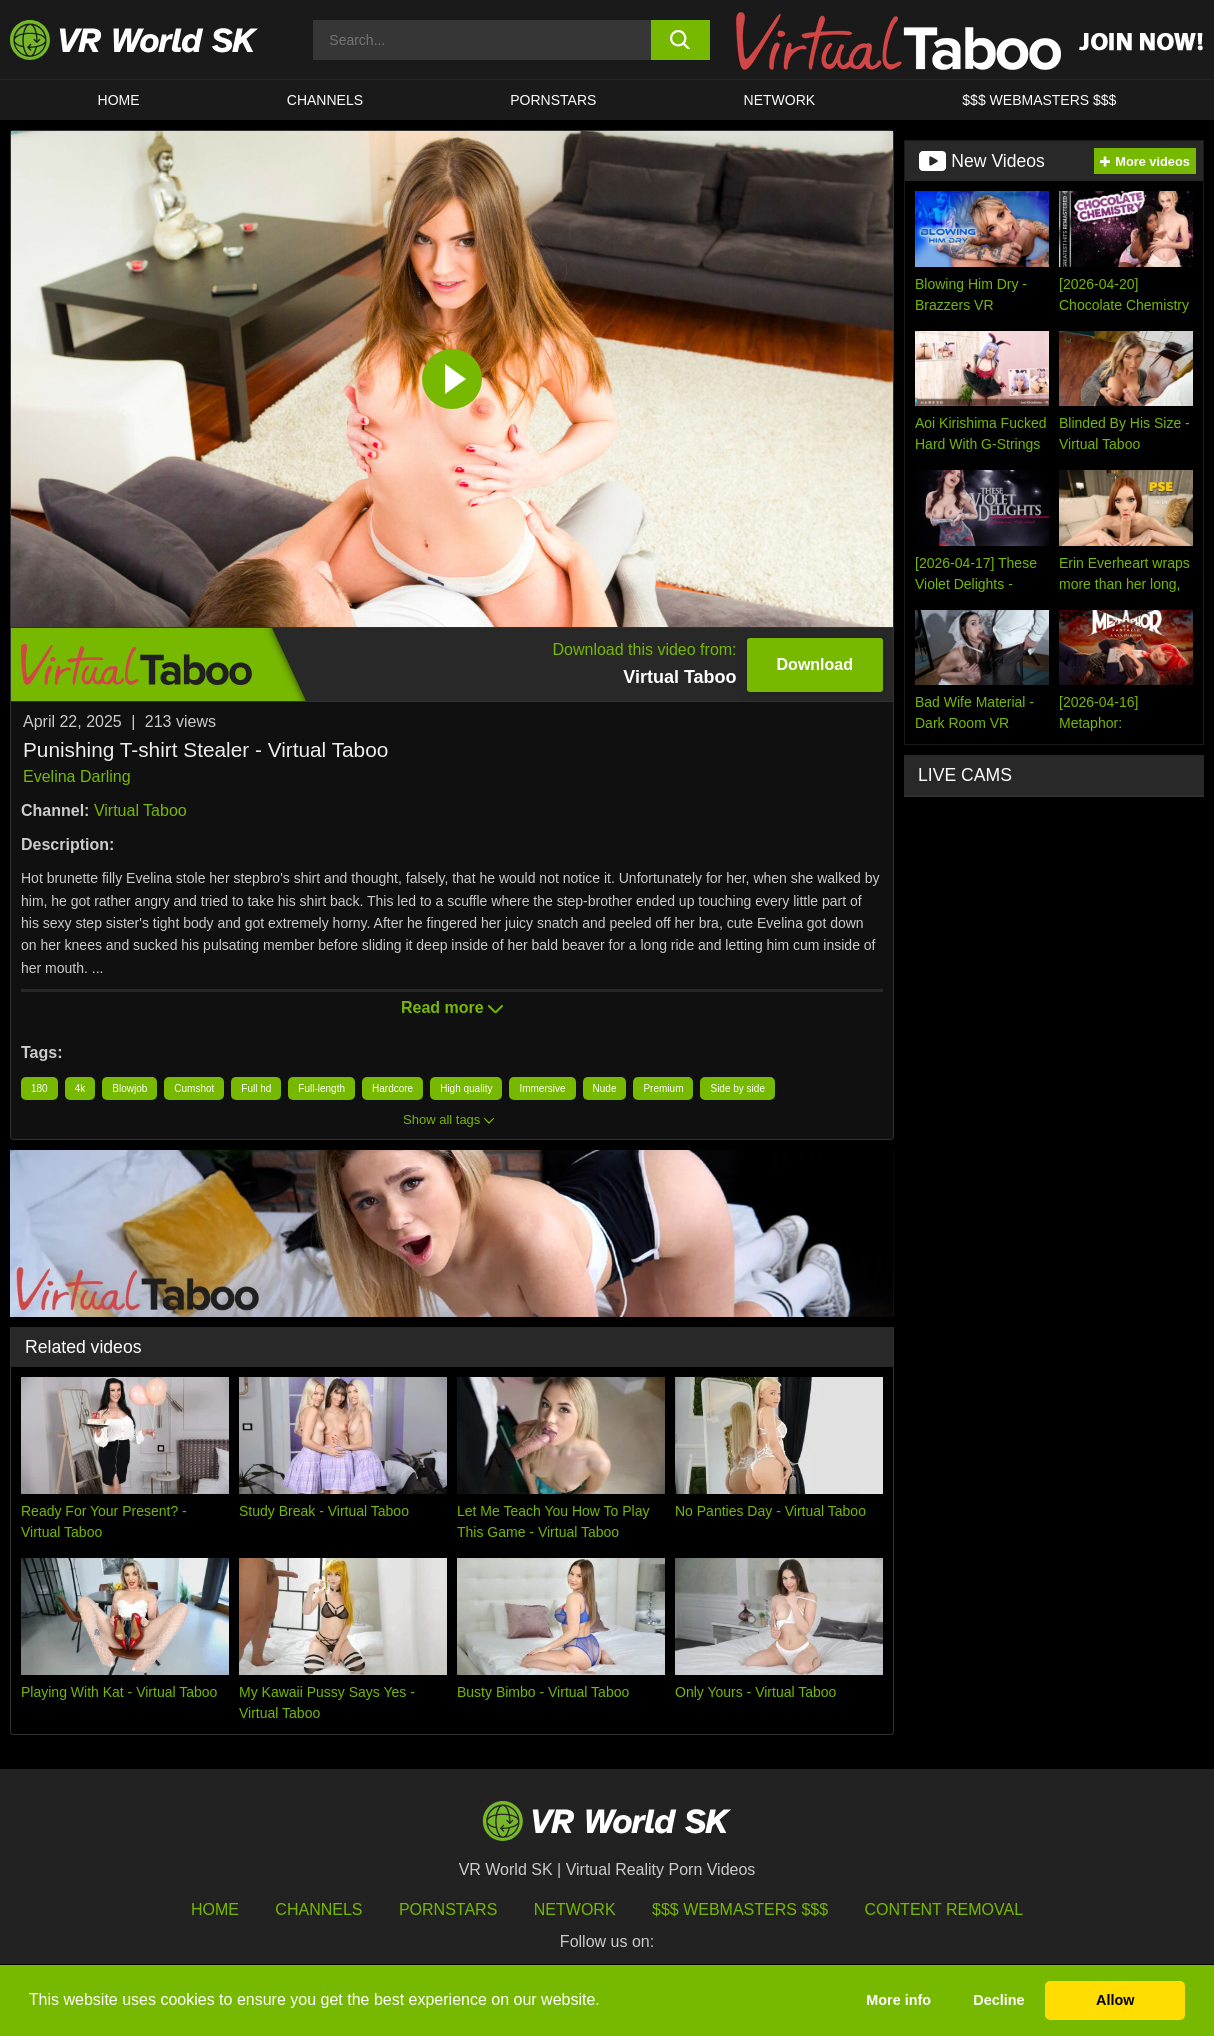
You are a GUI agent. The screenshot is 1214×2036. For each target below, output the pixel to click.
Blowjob (129, 1088)
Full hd (256, 1088)
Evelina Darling (77, 776)
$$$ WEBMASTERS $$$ (1039, 100)
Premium (663, 1088)
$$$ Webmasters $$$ (740, 1909)
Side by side (737, 1088)
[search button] (681, 40)
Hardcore (392, 1088)
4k (80, 1088)
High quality (466, 1088)
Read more (452, 1007)
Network (780, 100)
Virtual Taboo (140, 810)
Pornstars (553, 100)
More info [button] (898, 2000)
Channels (325, 100)
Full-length (321, 1088)
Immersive (542, 1088)
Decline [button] (998, 2000)
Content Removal (944, 1909)
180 (39, 1088)
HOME (119, 100)
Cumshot (194, 1088)
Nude (605, 1088)
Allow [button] (1115, 2000)
